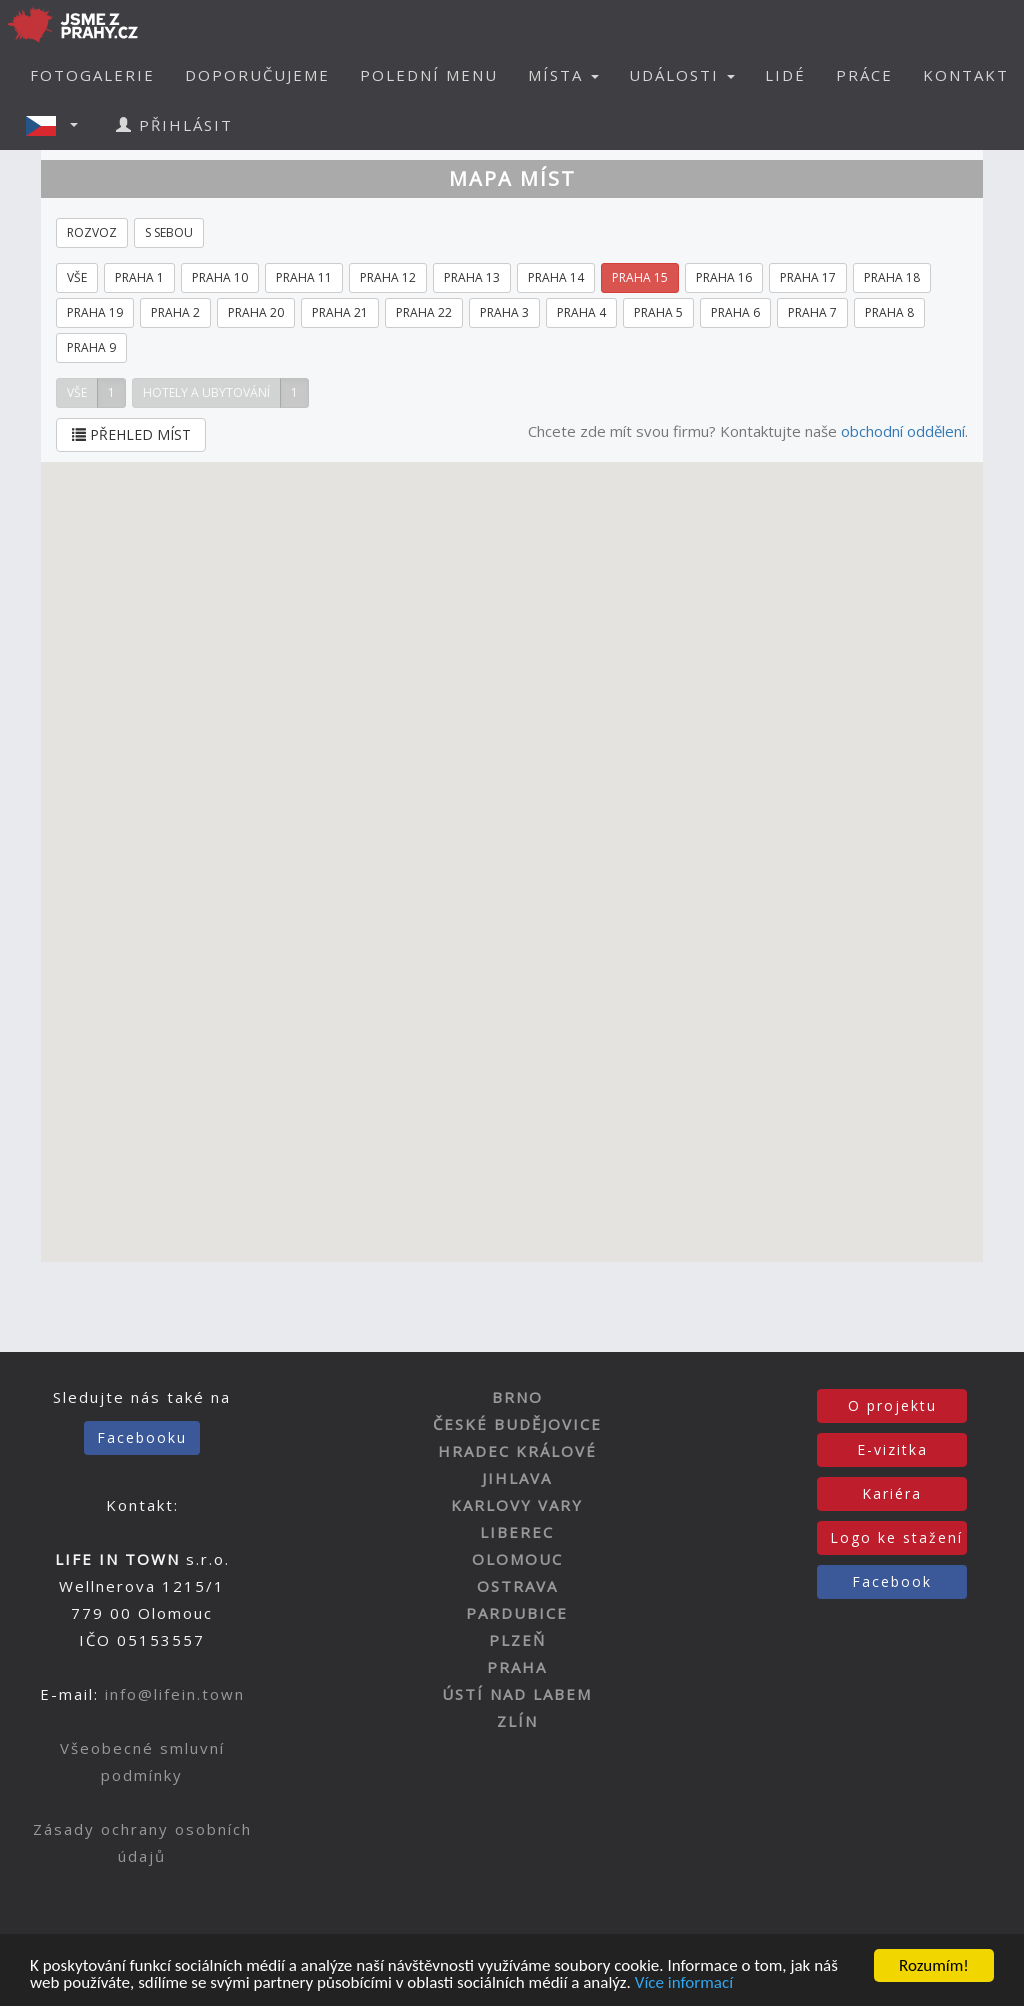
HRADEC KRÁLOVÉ (517, 1451)
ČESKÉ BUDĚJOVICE (517, 1424)
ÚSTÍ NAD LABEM (517, 1694)
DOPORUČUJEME (257, 75)
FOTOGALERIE (92, 75)
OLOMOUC (517, 1559)
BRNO (517, 1397)
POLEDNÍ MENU (429, 75)
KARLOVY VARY (517, 1505)
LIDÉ (785, 75)
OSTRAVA (517, 1586)
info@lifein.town (175, 1694)
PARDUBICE (517, 1613)
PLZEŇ (517, 1640)
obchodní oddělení (903, 431)
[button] (58, 125)
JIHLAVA (517, 1478)
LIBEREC (517, 1532)
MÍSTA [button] (563, 75)
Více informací (684, 1983)
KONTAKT (966, 75)
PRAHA (517, 1667)
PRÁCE (864, 75)
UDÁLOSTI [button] (682, 75)
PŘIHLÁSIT (174, 125)
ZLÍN (517, 1721)
